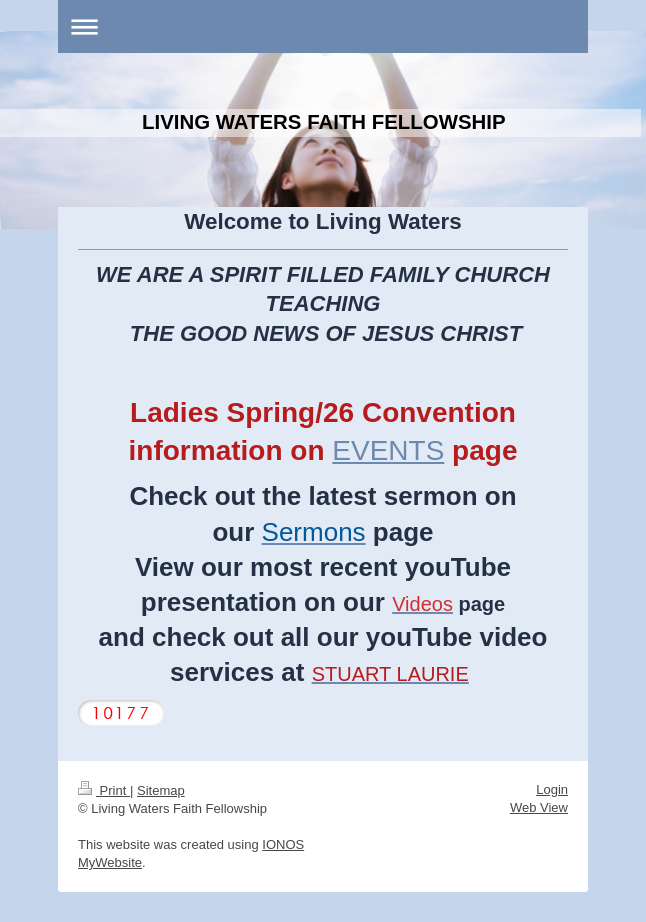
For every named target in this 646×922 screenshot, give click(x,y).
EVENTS (388, 450)
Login (552, 789)
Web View (539, 807)
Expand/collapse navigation (323, 26)
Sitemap (161, 790)
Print (104, 790)
